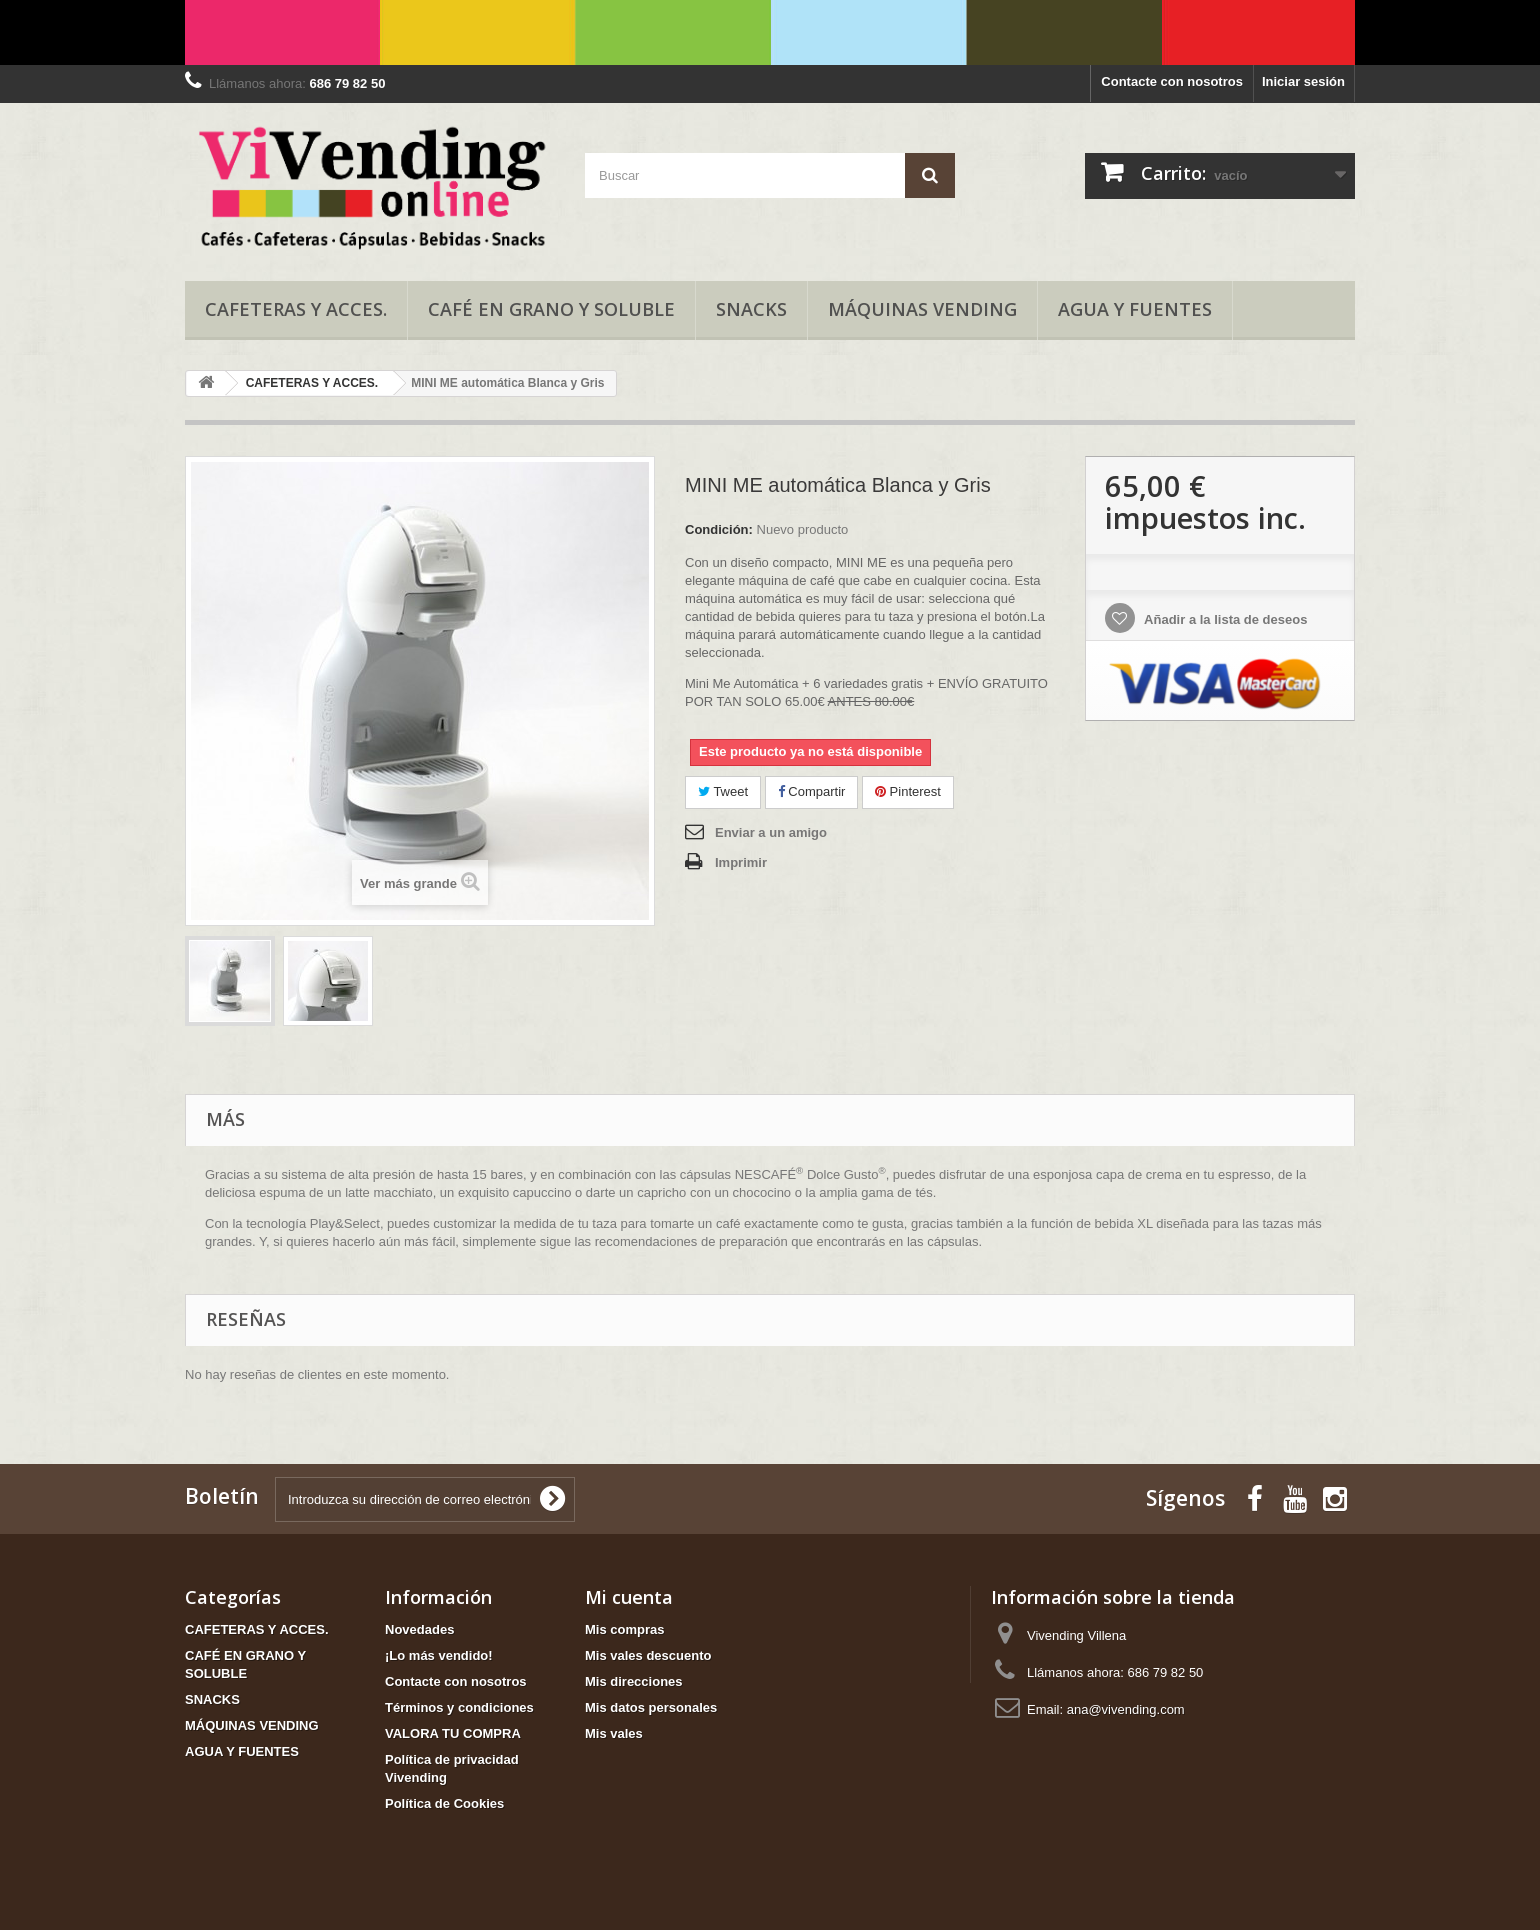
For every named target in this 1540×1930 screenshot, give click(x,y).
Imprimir (741, 862)
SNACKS (751, 309)
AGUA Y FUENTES (1135, 309)
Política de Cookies (444, 1803)
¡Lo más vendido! (439, 1655)
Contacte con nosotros (1172, 81)
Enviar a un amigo (771, 832)
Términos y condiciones (459, 1707)
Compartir (812, 791)
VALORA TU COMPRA (453, 1733)
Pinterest (908, 791)
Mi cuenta (629, 1597)
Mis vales (614, 1733)
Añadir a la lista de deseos (1224, 619)
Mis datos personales (651, 1707)
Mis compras (624, 1629)
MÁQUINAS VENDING (922, 309)
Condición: (719, 529)
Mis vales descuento (648, 1655)
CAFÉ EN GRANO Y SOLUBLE (551, 309)
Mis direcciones (634, 1681)
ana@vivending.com (1126, 1709)
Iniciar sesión (1303, 81)
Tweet (723, 791)
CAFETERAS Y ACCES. (296, 309)
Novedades (419, 1629)
